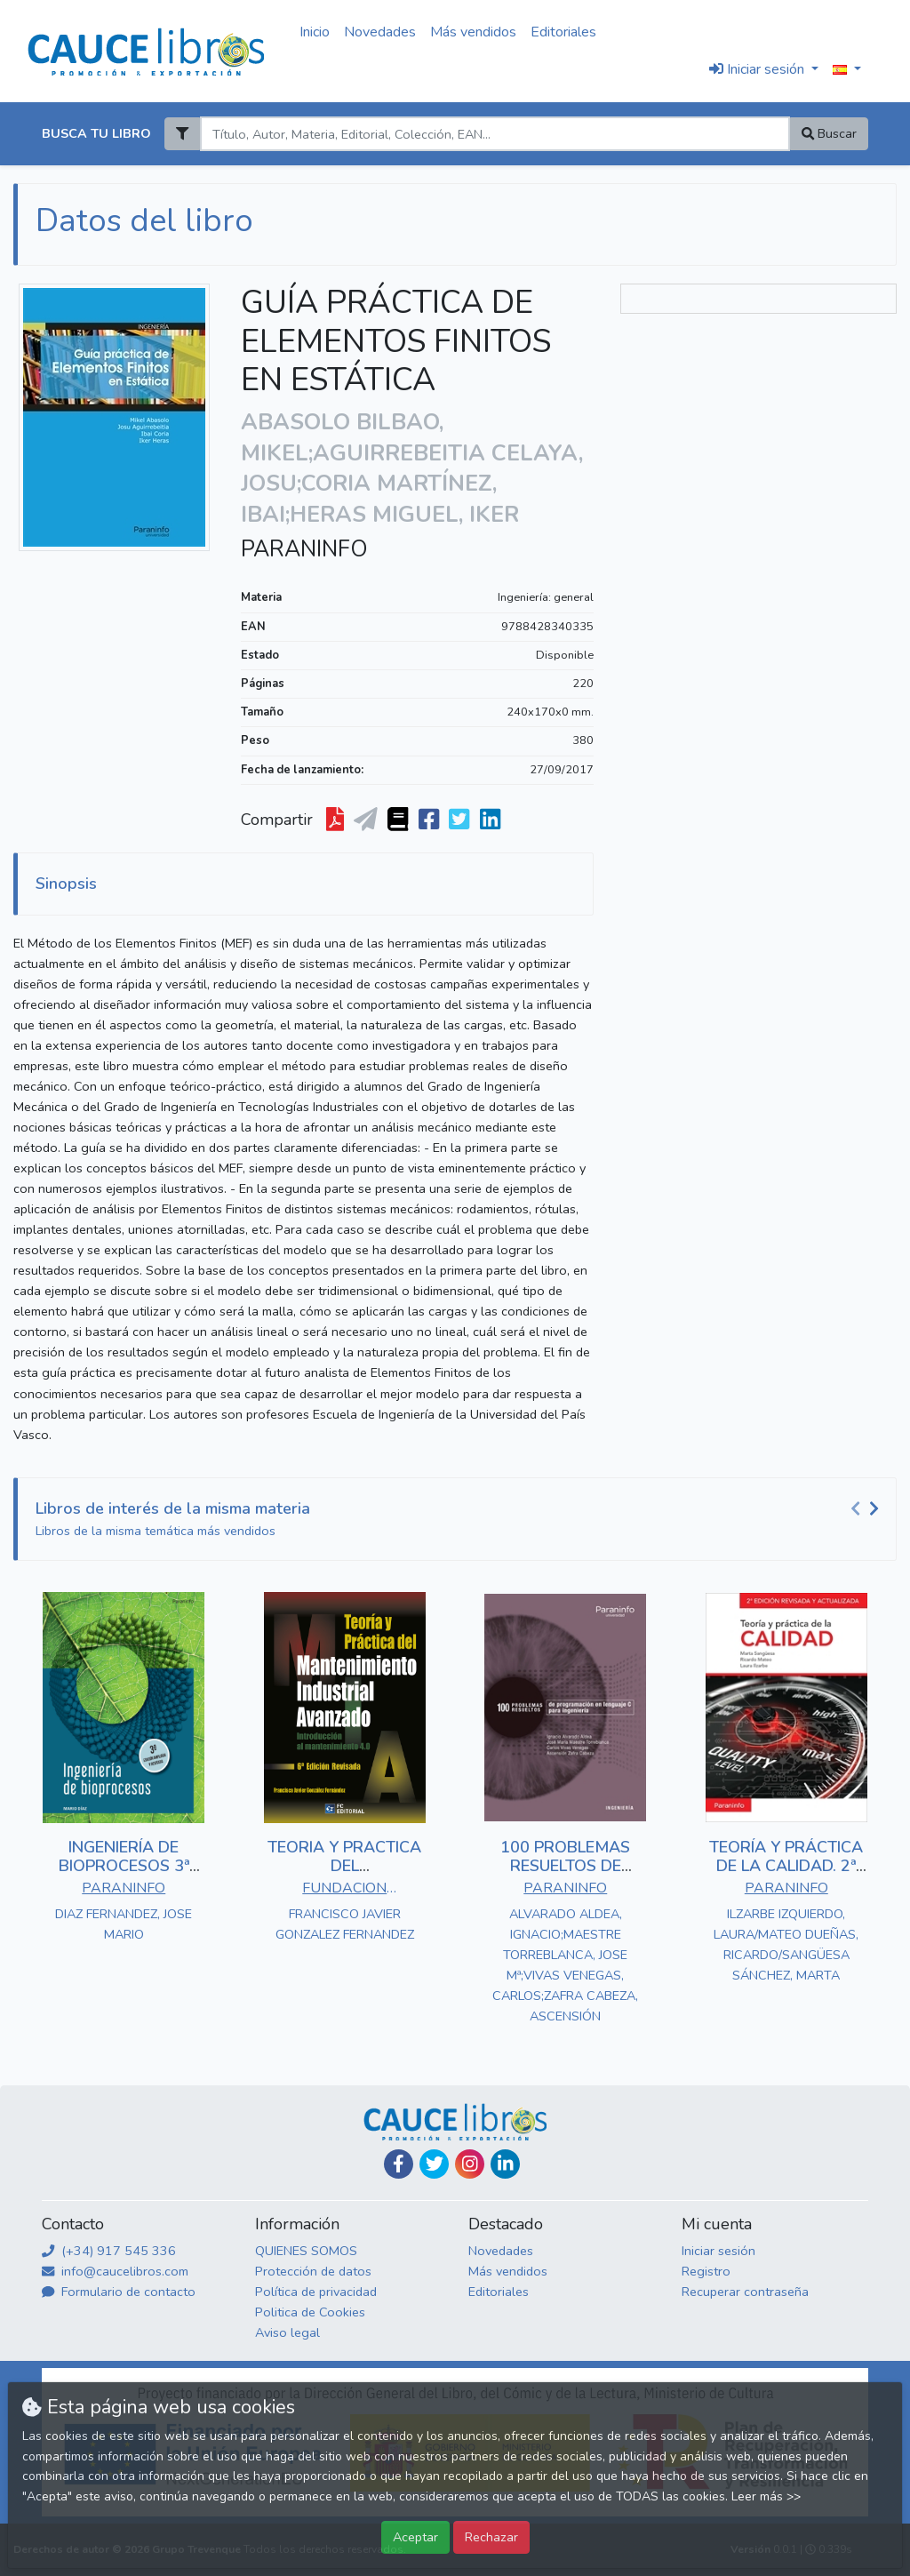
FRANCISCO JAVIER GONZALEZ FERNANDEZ (344, 1924)
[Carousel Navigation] (867, 1509)
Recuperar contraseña (745, 2291)
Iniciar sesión (718, 2251)
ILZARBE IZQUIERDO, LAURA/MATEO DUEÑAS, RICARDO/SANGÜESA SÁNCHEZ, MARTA (786, 1944)
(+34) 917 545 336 (109, 2251)
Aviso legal (287, 2332)
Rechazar (491, 2537)
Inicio (314, 32)
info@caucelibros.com (115, 2271)
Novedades (380, 32)
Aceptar (415, 2537)
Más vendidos (473, 32)
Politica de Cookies (310, 2312)
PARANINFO (304, 549)
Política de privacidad (316, 2291)
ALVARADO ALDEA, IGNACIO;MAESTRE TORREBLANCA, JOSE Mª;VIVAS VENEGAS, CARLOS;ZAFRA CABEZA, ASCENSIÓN (565, 1965)
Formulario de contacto (119, 2291)
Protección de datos (313, 2271)
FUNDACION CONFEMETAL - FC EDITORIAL (345, 1889)
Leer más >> (766, 2496)
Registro (706, 2271)
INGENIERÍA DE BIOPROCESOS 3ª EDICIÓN (124, 1866)
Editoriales (563, 32)
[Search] (494, 133)
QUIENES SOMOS (306, 2251)
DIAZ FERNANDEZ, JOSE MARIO (123, 1924)
